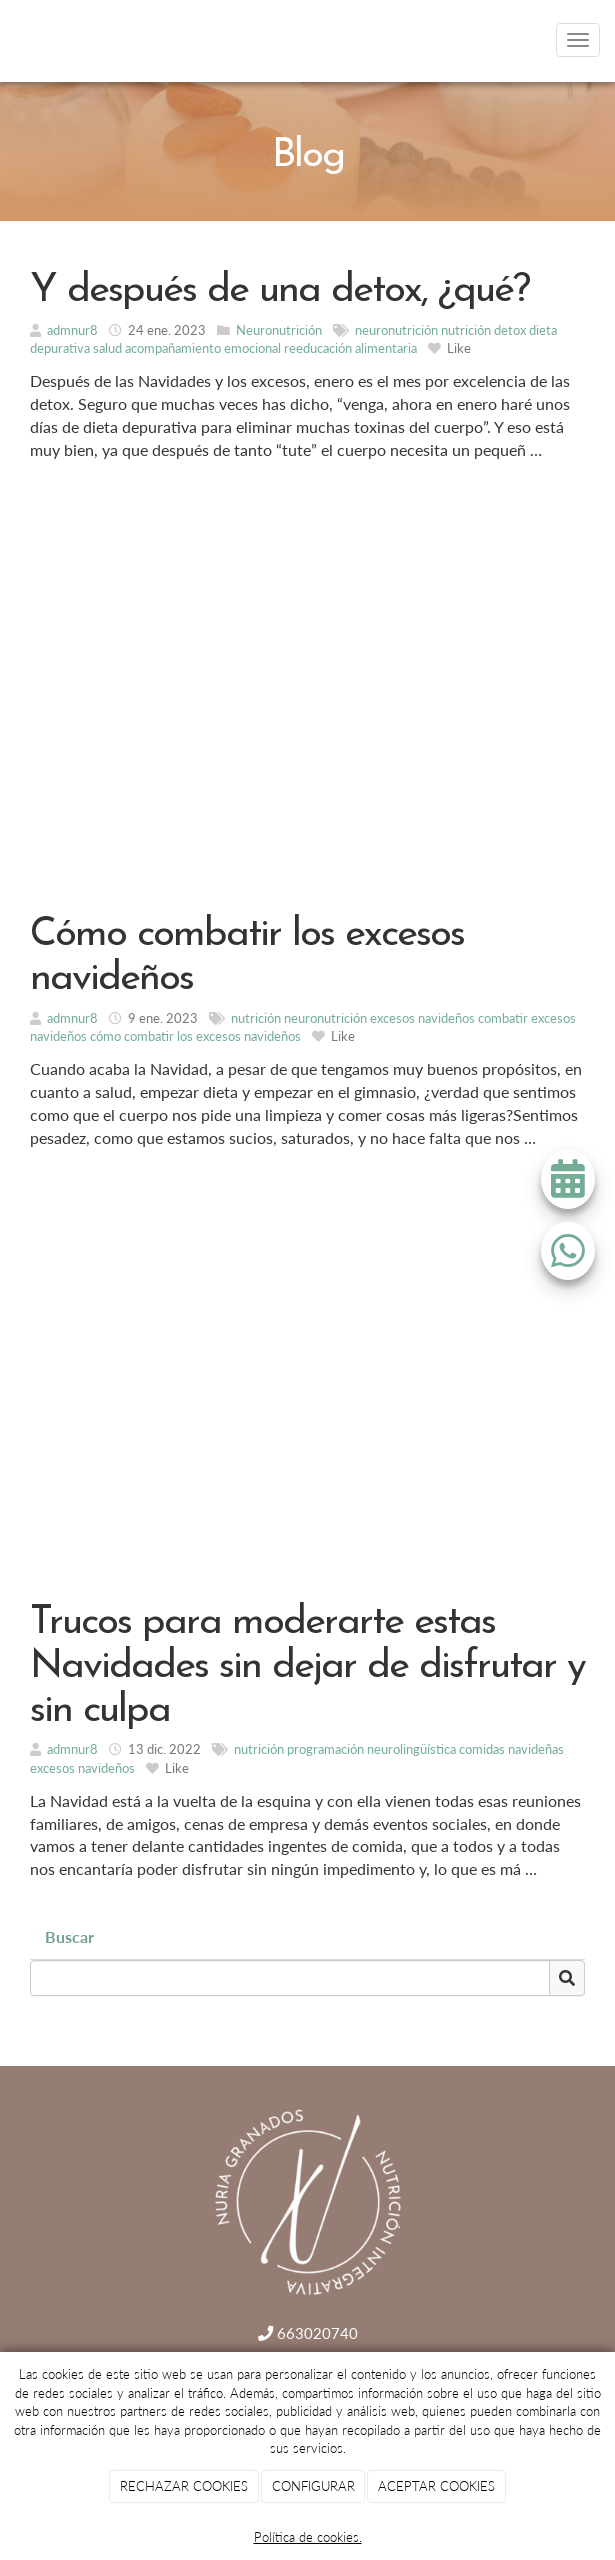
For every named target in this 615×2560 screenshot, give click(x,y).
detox (510, 330)
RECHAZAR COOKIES (184, 2486)
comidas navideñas (511, 1749)
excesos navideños (422, 1018)
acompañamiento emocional (203, 348)
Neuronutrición (279, 330)
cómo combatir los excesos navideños (195, 1036)
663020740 (308, 2333)
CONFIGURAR (313, 2486)
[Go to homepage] (10, 40)
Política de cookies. (308, 2537)
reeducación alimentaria (350, 348)
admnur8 (72, 330)
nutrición (466, 330)
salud (107, 348)
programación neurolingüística (371, 1749)
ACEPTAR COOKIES (436, 2486)
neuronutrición (396, 330)
